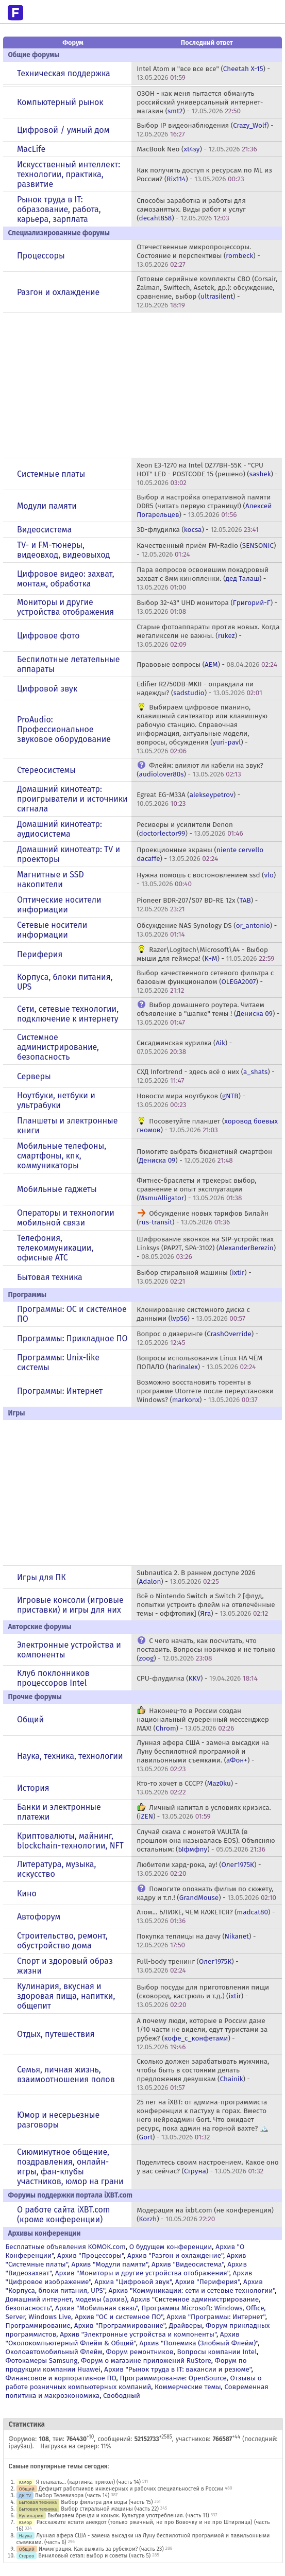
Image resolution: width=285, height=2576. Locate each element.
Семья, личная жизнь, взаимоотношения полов (66, 2074)
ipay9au (19, 2446)
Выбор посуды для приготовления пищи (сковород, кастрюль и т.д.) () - (203, 1996)
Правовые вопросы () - (207, 664)
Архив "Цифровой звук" (133, 2281)
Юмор (25, 2482)
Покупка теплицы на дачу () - (196, 1940)
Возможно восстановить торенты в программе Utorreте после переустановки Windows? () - (205, 1391)
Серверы (34, 1076)
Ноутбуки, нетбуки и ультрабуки (56, 1100)
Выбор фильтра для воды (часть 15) (107, 2502)
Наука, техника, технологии (70, 1756)
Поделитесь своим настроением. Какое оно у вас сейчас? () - (207, 2166)
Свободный (121, 2395)
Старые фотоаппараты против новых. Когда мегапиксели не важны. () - (208, 636)
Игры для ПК (41, 1577)
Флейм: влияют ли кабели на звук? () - (200, 770)
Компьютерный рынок (60, 102)
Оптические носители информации (59, 904)
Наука (25, 2535)
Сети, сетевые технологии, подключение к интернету (68, 1014)
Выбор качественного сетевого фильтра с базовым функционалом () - (205, 982)
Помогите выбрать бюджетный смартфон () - (204, 1156)
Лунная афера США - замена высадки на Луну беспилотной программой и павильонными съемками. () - (203, 1755)
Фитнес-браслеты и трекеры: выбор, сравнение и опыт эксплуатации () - (196, 1189)
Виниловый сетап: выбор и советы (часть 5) (94, 2555)
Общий (30, 1719)
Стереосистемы (46, 770)
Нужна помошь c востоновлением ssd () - (206, 879)
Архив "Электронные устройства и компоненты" (138, 2334)
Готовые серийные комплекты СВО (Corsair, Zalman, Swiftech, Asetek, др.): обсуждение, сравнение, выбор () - (207, 291)
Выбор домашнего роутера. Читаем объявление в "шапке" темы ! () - (208, 1013)
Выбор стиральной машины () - (194, 1277)
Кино (27, 1893)
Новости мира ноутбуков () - (191, 1100)
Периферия (39, 954)
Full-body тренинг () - (188, 1966)
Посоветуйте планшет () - (207, 1125)
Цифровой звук (47, 689)
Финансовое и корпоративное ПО (61, 2378)
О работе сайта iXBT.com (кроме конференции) (63, 2214)
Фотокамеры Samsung (42, 2360)
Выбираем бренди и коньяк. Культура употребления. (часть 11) (128, 2515)
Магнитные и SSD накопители (50, 879)
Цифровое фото (48, 636)
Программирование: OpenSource (173, 2378)
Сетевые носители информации (52, 930)
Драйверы (185, 2325)
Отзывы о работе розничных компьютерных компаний (134, 2382)
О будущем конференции (170, 2246)
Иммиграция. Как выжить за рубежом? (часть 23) (101, 2549)
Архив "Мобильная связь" (96, 2308)
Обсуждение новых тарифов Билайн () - (203, 1217)
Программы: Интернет (60, 1391)
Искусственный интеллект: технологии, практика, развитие (68, 174)
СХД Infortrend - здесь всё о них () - (205, 1076)
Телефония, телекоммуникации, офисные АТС (55, 1248)
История (33, 1788)
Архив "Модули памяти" (110, 2264)
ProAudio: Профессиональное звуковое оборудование (64, 729)
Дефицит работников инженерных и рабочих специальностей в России (131, 2488)
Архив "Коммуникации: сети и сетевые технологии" (192, 2290)
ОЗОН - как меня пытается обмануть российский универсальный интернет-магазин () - (200, 102)
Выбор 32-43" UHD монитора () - (207, 607)
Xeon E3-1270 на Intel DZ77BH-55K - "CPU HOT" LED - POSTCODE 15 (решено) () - (207, 474)
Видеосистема (44, 529)
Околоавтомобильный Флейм (54, 2351)
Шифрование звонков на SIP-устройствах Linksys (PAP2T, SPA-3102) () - (206, 1248)
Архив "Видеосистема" (188, 2264)
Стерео (27, 2555)
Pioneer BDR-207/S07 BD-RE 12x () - (197, 904)
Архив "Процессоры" (90, 2255)
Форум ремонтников (140, 2351)
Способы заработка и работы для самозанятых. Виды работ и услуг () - (191, 209)
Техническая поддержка (63, 73)
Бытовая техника (49, 1277)
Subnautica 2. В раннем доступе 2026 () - (196, 1577)
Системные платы (51, 474)
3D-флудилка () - (198, 529)
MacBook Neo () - (197, 149)
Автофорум (38, 1917)
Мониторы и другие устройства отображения (65, 607)
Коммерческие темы (188, 2386)
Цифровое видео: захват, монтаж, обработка (65, 579)
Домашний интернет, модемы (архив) (66, 2299)
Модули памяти (47, 506)
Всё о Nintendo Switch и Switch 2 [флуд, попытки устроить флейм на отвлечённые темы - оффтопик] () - (206, 1605)
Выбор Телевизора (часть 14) (72, 2495)
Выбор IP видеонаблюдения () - (205, 130)
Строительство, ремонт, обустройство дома (62, 1940)
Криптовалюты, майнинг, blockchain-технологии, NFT (70, 1841)
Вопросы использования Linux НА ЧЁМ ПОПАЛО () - (199, 1362)
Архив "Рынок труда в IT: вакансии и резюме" (178, 2369)
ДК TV (25, 2495)
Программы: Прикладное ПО (72, 1338)
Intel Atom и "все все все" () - (203, 73)
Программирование (38, 2325)
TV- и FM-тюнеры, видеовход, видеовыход (63, 550)
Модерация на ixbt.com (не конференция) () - (205, 2214)
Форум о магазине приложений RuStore (146, 2360)
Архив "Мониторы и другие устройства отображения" (142, 2273)
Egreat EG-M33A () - (188, 799)
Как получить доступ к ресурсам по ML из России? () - (204, 174)
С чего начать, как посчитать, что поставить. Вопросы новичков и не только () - (206, 1649)
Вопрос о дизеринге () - (197, 1338)
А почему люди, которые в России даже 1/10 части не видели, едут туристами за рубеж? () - (202, 2033)
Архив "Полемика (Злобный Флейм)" (198, 2343)
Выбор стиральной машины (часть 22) (110, 2508)
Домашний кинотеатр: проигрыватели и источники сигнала (72, 799)
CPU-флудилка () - (197, 1678)
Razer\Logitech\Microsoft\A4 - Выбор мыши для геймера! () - (205, 954)
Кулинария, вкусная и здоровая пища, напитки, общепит (66, 1996)
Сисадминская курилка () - (184, 1047)
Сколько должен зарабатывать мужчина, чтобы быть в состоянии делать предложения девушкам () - (203, 2074)
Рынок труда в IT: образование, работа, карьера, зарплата (59, 209)
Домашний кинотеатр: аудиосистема (59, 829)
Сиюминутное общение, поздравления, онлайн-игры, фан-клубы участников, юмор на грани (70, 2166)
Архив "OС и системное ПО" (119, 2316)
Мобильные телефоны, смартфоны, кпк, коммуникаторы (61, 1155)
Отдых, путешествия (56, 2034)
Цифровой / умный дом (63, 130)
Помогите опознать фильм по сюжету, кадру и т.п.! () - (206, 1893)
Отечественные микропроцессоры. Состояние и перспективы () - (198, 256)
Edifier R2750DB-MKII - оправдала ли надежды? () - (199, 688)
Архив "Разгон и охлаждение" (175, 2255)
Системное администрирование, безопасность (58, 1047)
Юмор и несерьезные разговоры (58, 2120)
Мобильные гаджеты (57, 1189)
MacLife (31, 149)
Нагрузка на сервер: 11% (75, 2446)
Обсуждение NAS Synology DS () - (207, 930)
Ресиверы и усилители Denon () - (190, 829)
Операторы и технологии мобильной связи (65, 1218)
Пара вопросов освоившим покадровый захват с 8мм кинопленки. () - (203, 578)
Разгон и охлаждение (58, 292)
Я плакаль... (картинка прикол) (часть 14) (88, 2482)
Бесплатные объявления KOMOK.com (66, 2246)
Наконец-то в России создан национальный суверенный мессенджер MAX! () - (203, 1719)
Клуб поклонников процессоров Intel (53, 1678)
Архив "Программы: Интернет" (215, 2316)
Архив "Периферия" (207, 2281)
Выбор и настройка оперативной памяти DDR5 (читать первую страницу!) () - (204, 506)
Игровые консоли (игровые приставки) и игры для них (70, 1605)
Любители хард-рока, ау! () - (199, 1869)
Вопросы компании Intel (217, 2351)
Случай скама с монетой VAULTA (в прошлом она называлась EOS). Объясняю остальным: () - (206, 1840)
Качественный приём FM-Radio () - (206, 550)
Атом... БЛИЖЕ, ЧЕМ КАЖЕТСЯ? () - (206, 1916)
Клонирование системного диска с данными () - (193, 1314)
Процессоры (41, 256)
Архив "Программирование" (119, 2325)
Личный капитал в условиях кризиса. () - (204, 1812)
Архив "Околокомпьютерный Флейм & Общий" (123, 2338)
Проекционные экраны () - (200, 854)
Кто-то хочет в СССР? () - (187, 1787)
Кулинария (31, 2515)
